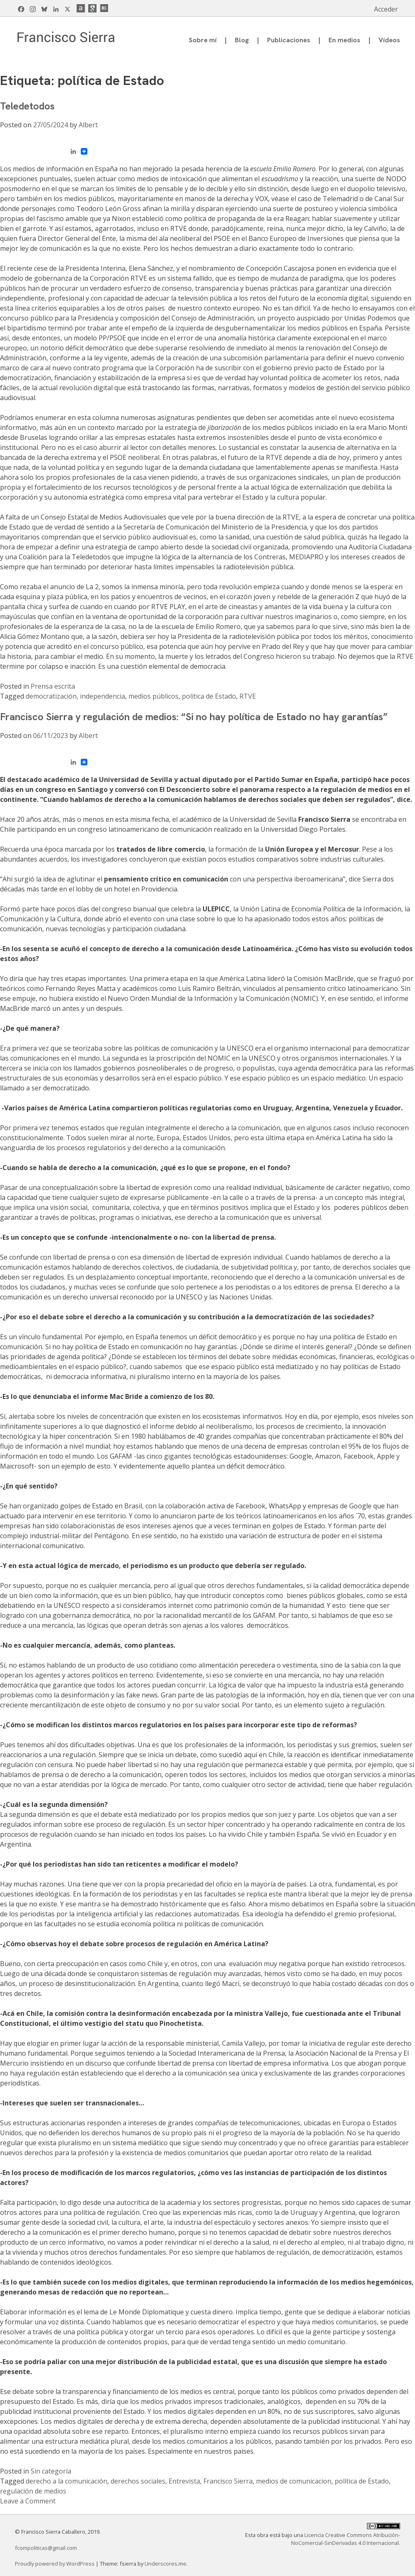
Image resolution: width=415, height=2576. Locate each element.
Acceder (386, 9)
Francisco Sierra (228, 2481)
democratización (51, 696)
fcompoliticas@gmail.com (46, 2548)
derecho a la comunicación (66, 2481)
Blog (242, 40)
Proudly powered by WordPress (55, 2563)
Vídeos (389, 40)
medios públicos (153, 696)
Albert (88, 124)
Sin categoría (51, 2471)
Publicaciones (288, 40)
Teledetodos (27, 106)
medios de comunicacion (293, 2481)
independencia (102, 696)
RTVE (247, 696)
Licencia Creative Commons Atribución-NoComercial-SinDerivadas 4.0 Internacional (345, 2539)
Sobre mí (203, 40)
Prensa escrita (53, 686)
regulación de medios (33, 2491)
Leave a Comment (27, 2501)
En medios (344, 40)
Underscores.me (165, 2563)
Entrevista (184, 2481)
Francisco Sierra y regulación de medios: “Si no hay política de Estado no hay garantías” (194, 716)
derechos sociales (138, 2481)
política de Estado (209, 696)
